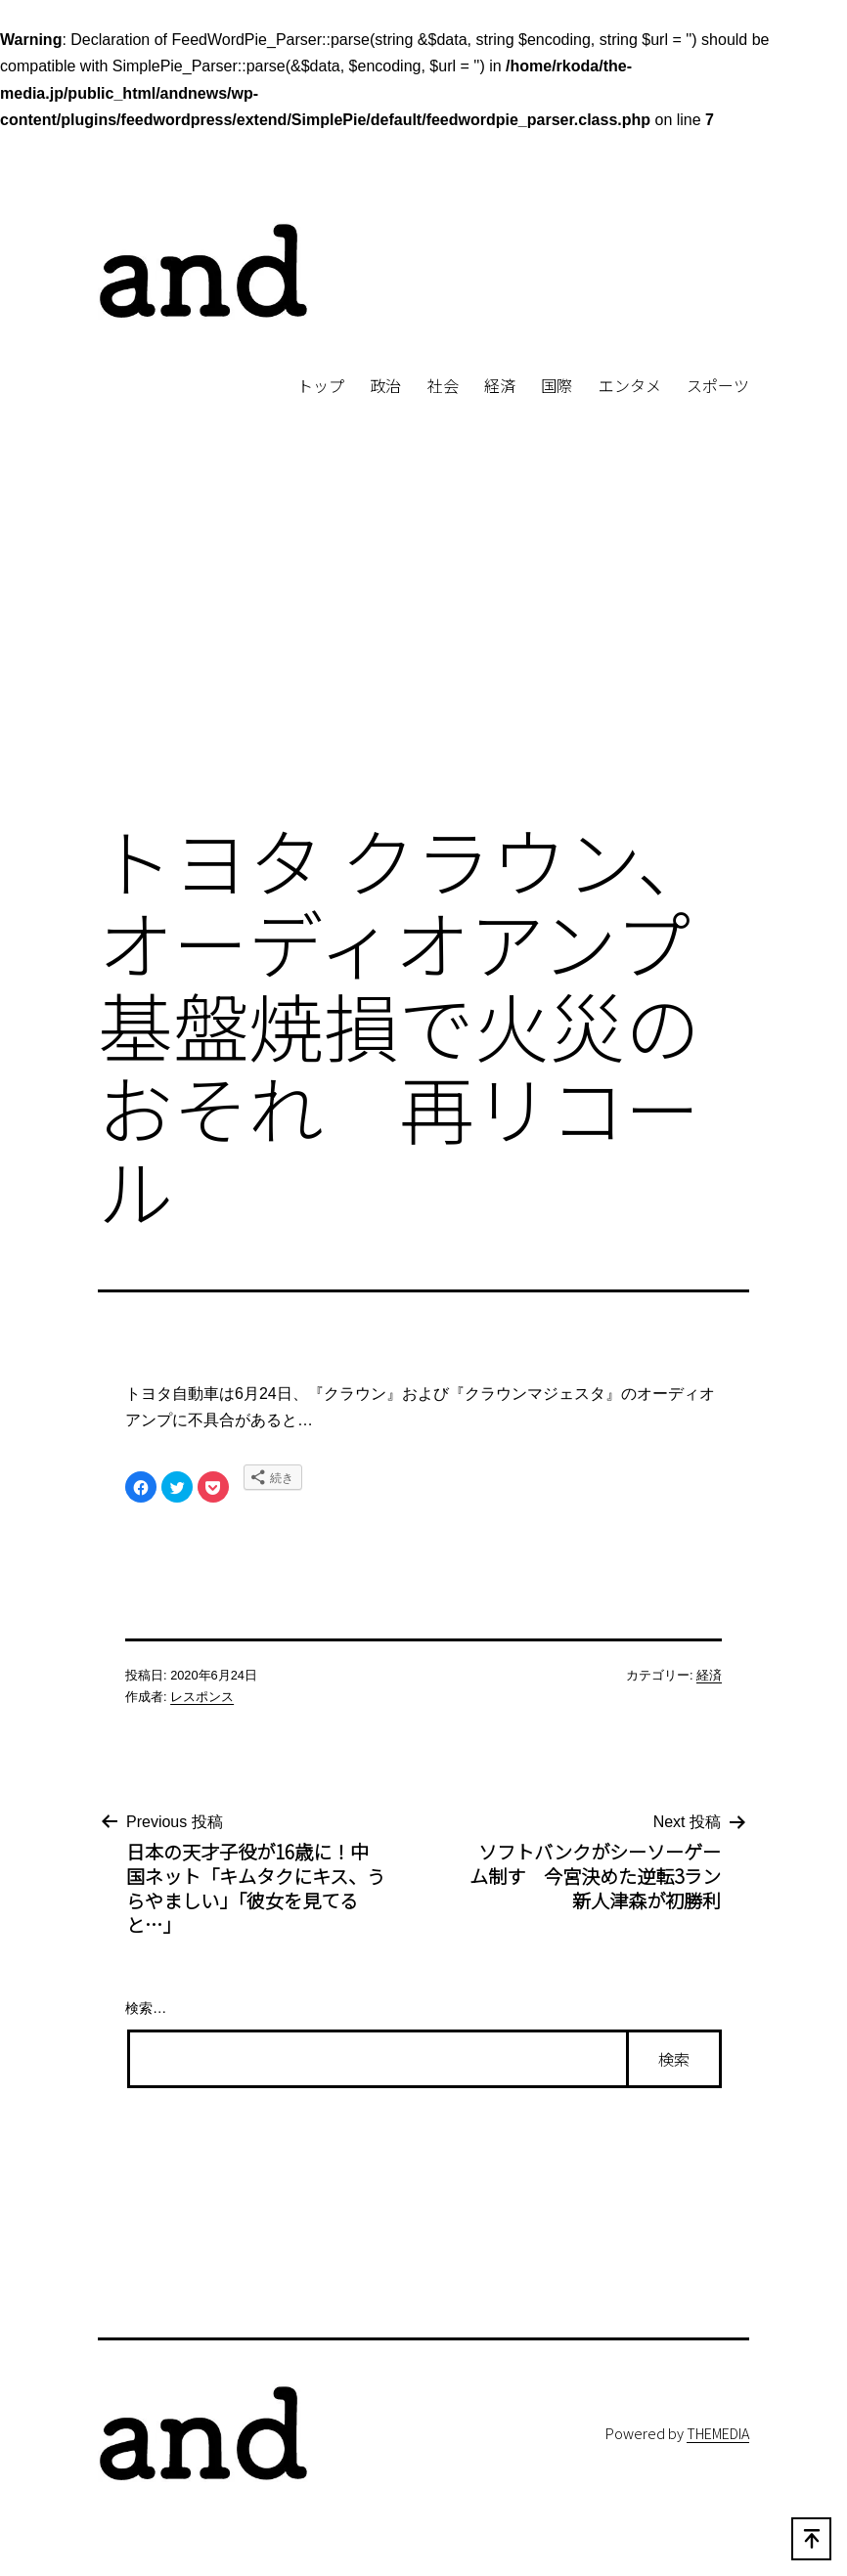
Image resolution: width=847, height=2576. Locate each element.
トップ (320, 385)
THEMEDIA (718, 2433)
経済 (499, 385)
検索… (145, 2008)
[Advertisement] (423, 642)
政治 (385, 385)
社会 (443, 385)
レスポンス (202, 1696)
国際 (556, 385)
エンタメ (630, 385)
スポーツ (718, 385)
